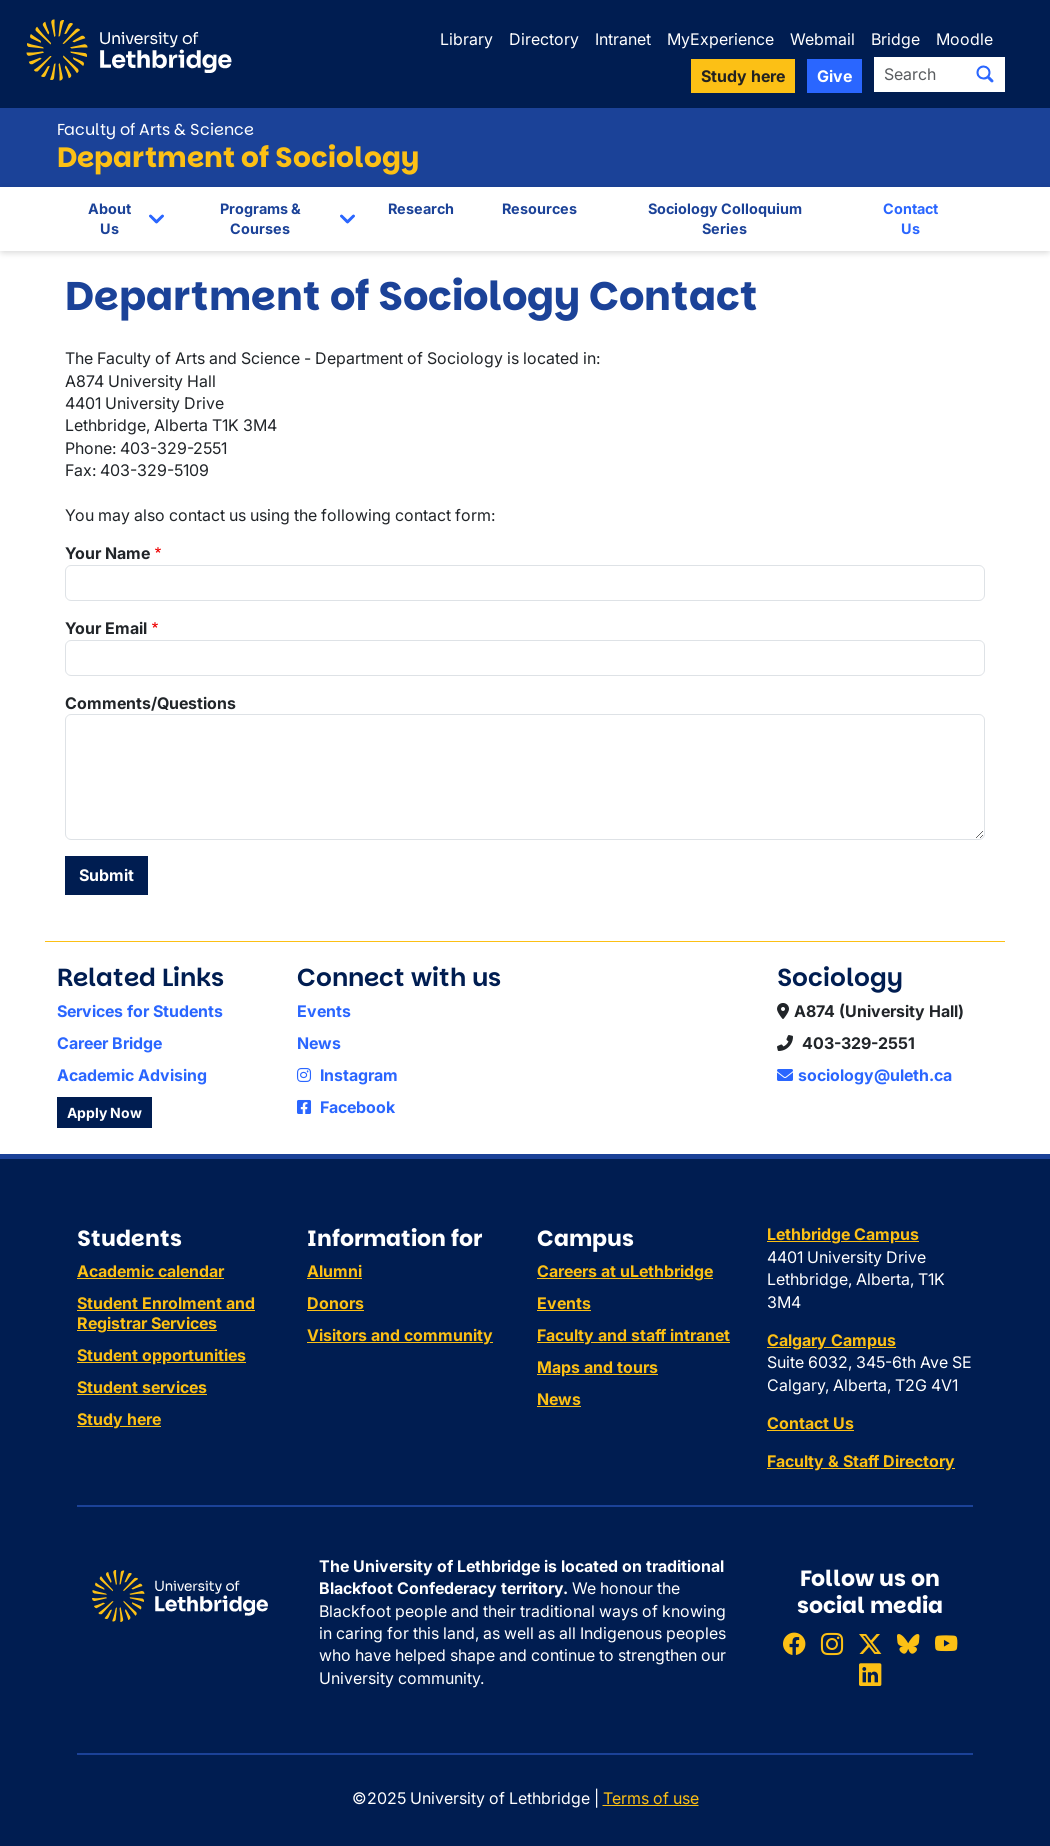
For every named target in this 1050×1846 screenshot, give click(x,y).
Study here (119, 1419)
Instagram (347, 1075)
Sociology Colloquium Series (725, 218)
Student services (142, 1387)
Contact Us (910, 218)
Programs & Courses (260, 218)
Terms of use (651, 1798)
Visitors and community (400, 1335)
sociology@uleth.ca (864, 1075)
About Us (109, 218)
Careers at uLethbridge (625, 1271)
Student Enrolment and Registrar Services (166, 1313)
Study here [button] (743, 76)
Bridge (895, 39)
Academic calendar (150, 1271)
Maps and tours (597, 1367)
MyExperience (720, 39)
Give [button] (834, 76)
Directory (544, 39)
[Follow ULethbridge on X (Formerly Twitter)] (870, 1643)
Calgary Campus (831, 1340)
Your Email (106, 628)
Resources (539, 208)
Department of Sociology (238, 157)
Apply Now (104, 1112)
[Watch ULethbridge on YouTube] (946, 1643)
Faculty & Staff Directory (861, 1461)
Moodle (964, 39)
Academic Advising (132, 1075)
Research (421, 208)
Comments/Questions (150, 703)
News (319, 1043)
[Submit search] (985, 74)
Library (466, 39)
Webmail (822, 39)
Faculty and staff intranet (633, 1335)
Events (324, 1011)
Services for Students (140, 1011)
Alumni (334, 1271)
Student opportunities (161, 1355)
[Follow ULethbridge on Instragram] (832, 1643)
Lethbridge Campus (843, 1234)
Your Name (107, 553)
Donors (335, 1303)
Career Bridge (109, 1043)
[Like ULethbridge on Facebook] (794, 1643)
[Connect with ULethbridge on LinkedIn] (870, 1674)
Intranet (623, 39)
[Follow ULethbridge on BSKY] (908, 1643)
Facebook (346, 1107)
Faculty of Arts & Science (155, 129)
